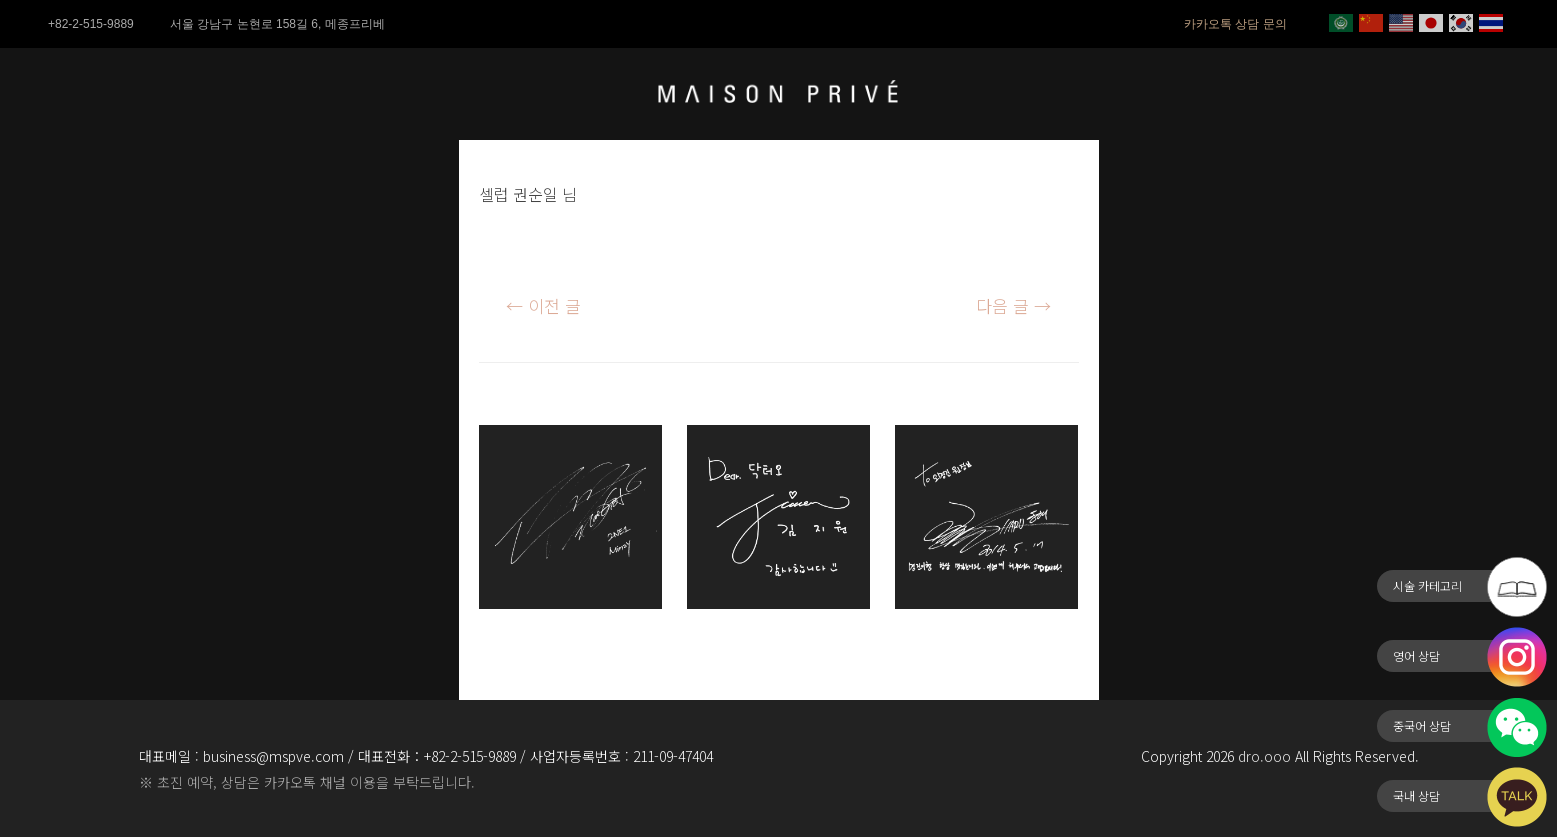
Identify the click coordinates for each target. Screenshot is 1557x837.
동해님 (920, 638)
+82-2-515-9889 (91, 24)
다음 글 (1013, 305)
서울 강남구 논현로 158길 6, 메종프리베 (277, 24)
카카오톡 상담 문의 (1235, 24)
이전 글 (543, 305)
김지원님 (721, 638)
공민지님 (513, 638)
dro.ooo (1264, 756)
